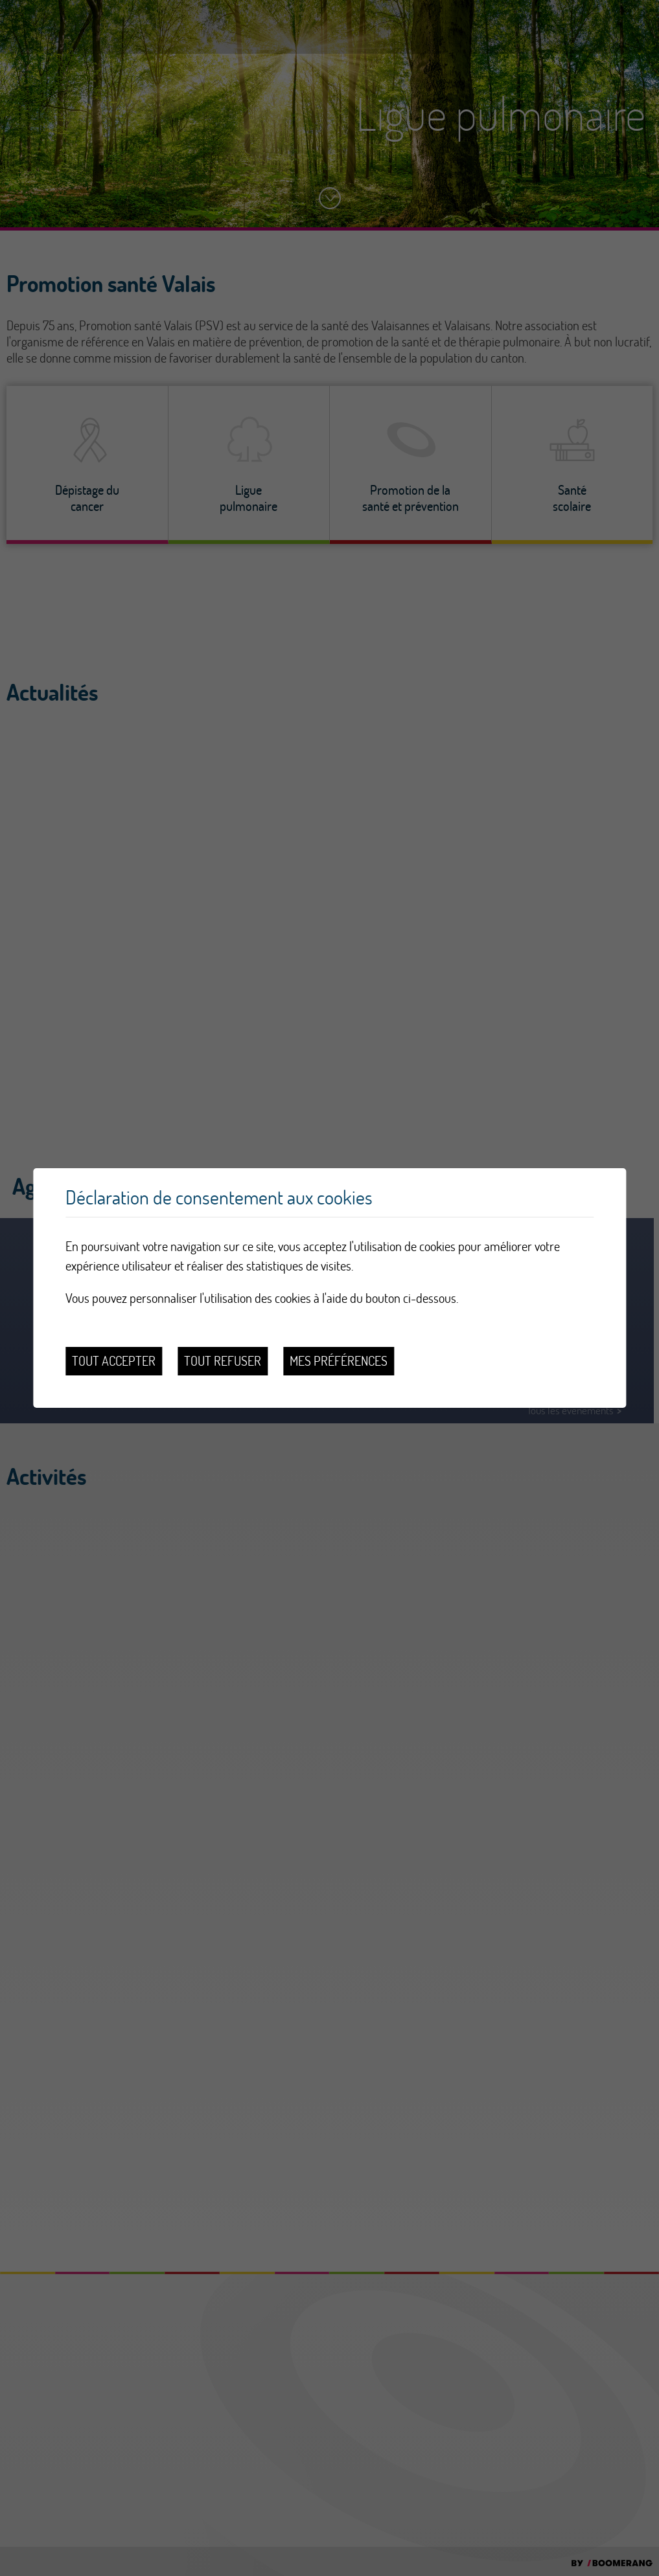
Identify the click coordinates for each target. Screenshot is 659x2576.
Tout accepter (114, 1361)
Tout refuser (222, 1361)
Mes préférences (338, 1361)
